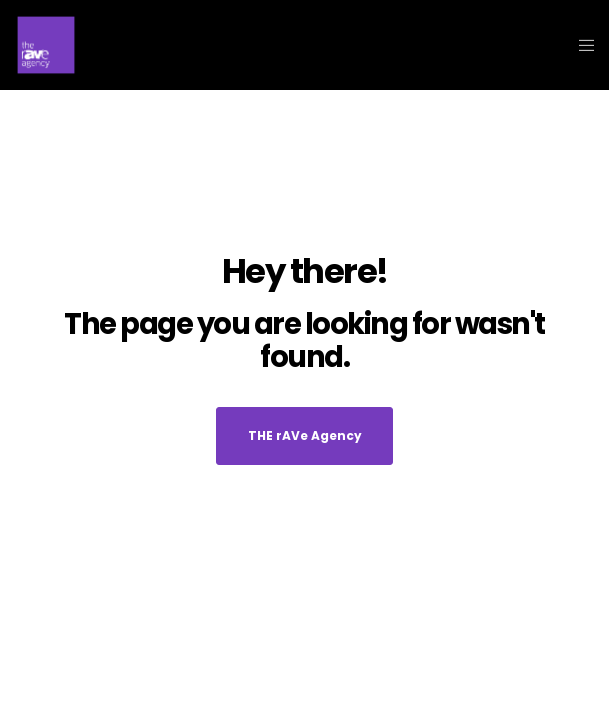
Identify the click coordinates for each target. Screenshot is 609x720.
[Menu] (580, 45)
